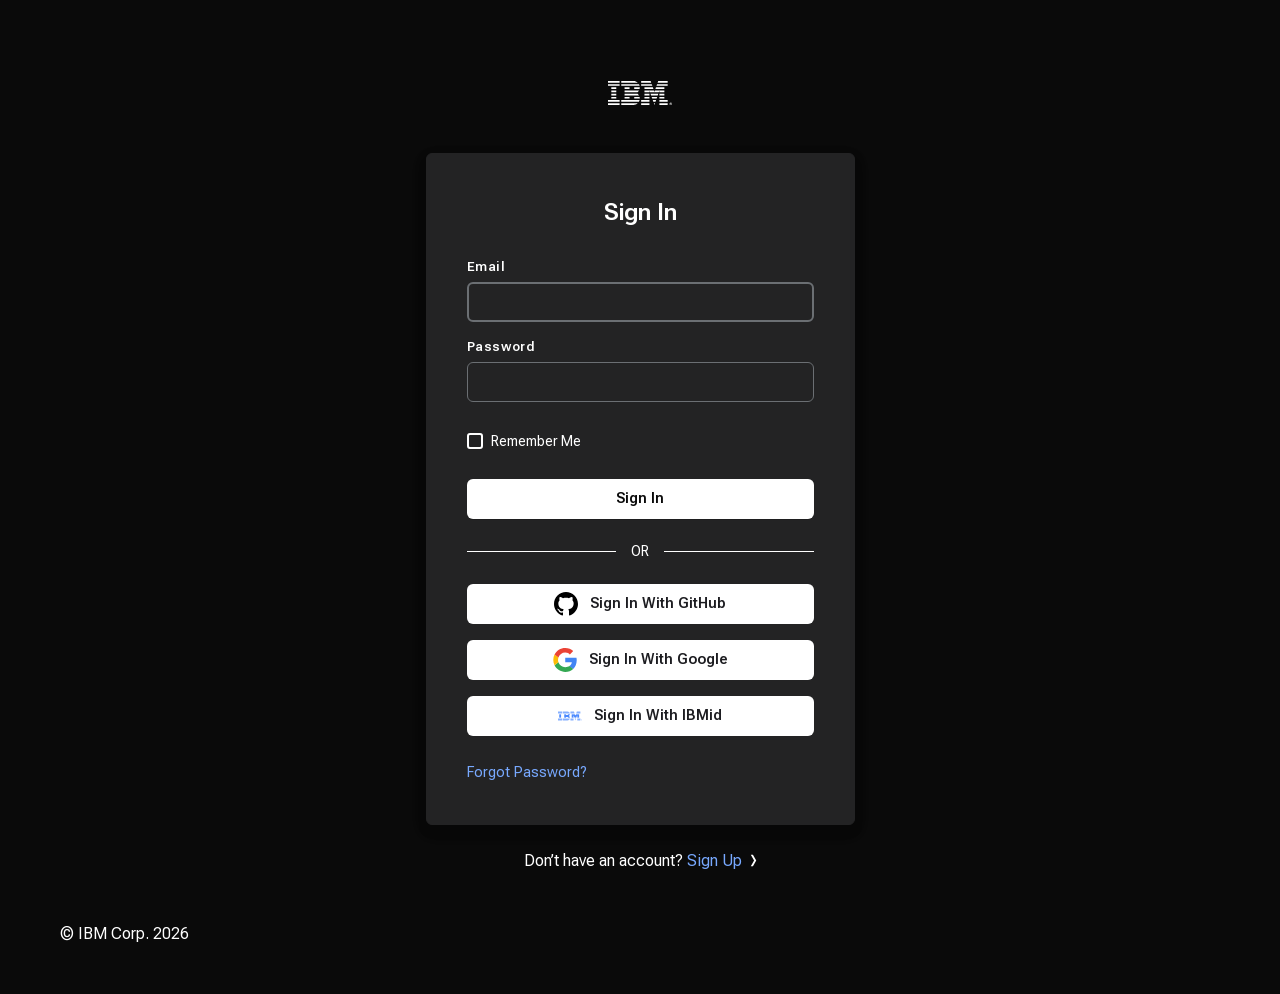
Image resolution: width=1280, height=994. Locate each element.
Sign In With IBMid (658, 715)
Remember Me (536, 441)
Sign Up (714, 860)
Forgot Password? (527, 772)
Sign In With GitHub (658, 603)
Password (503, 346)
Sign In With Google (658, 659)
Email (488, 266)
